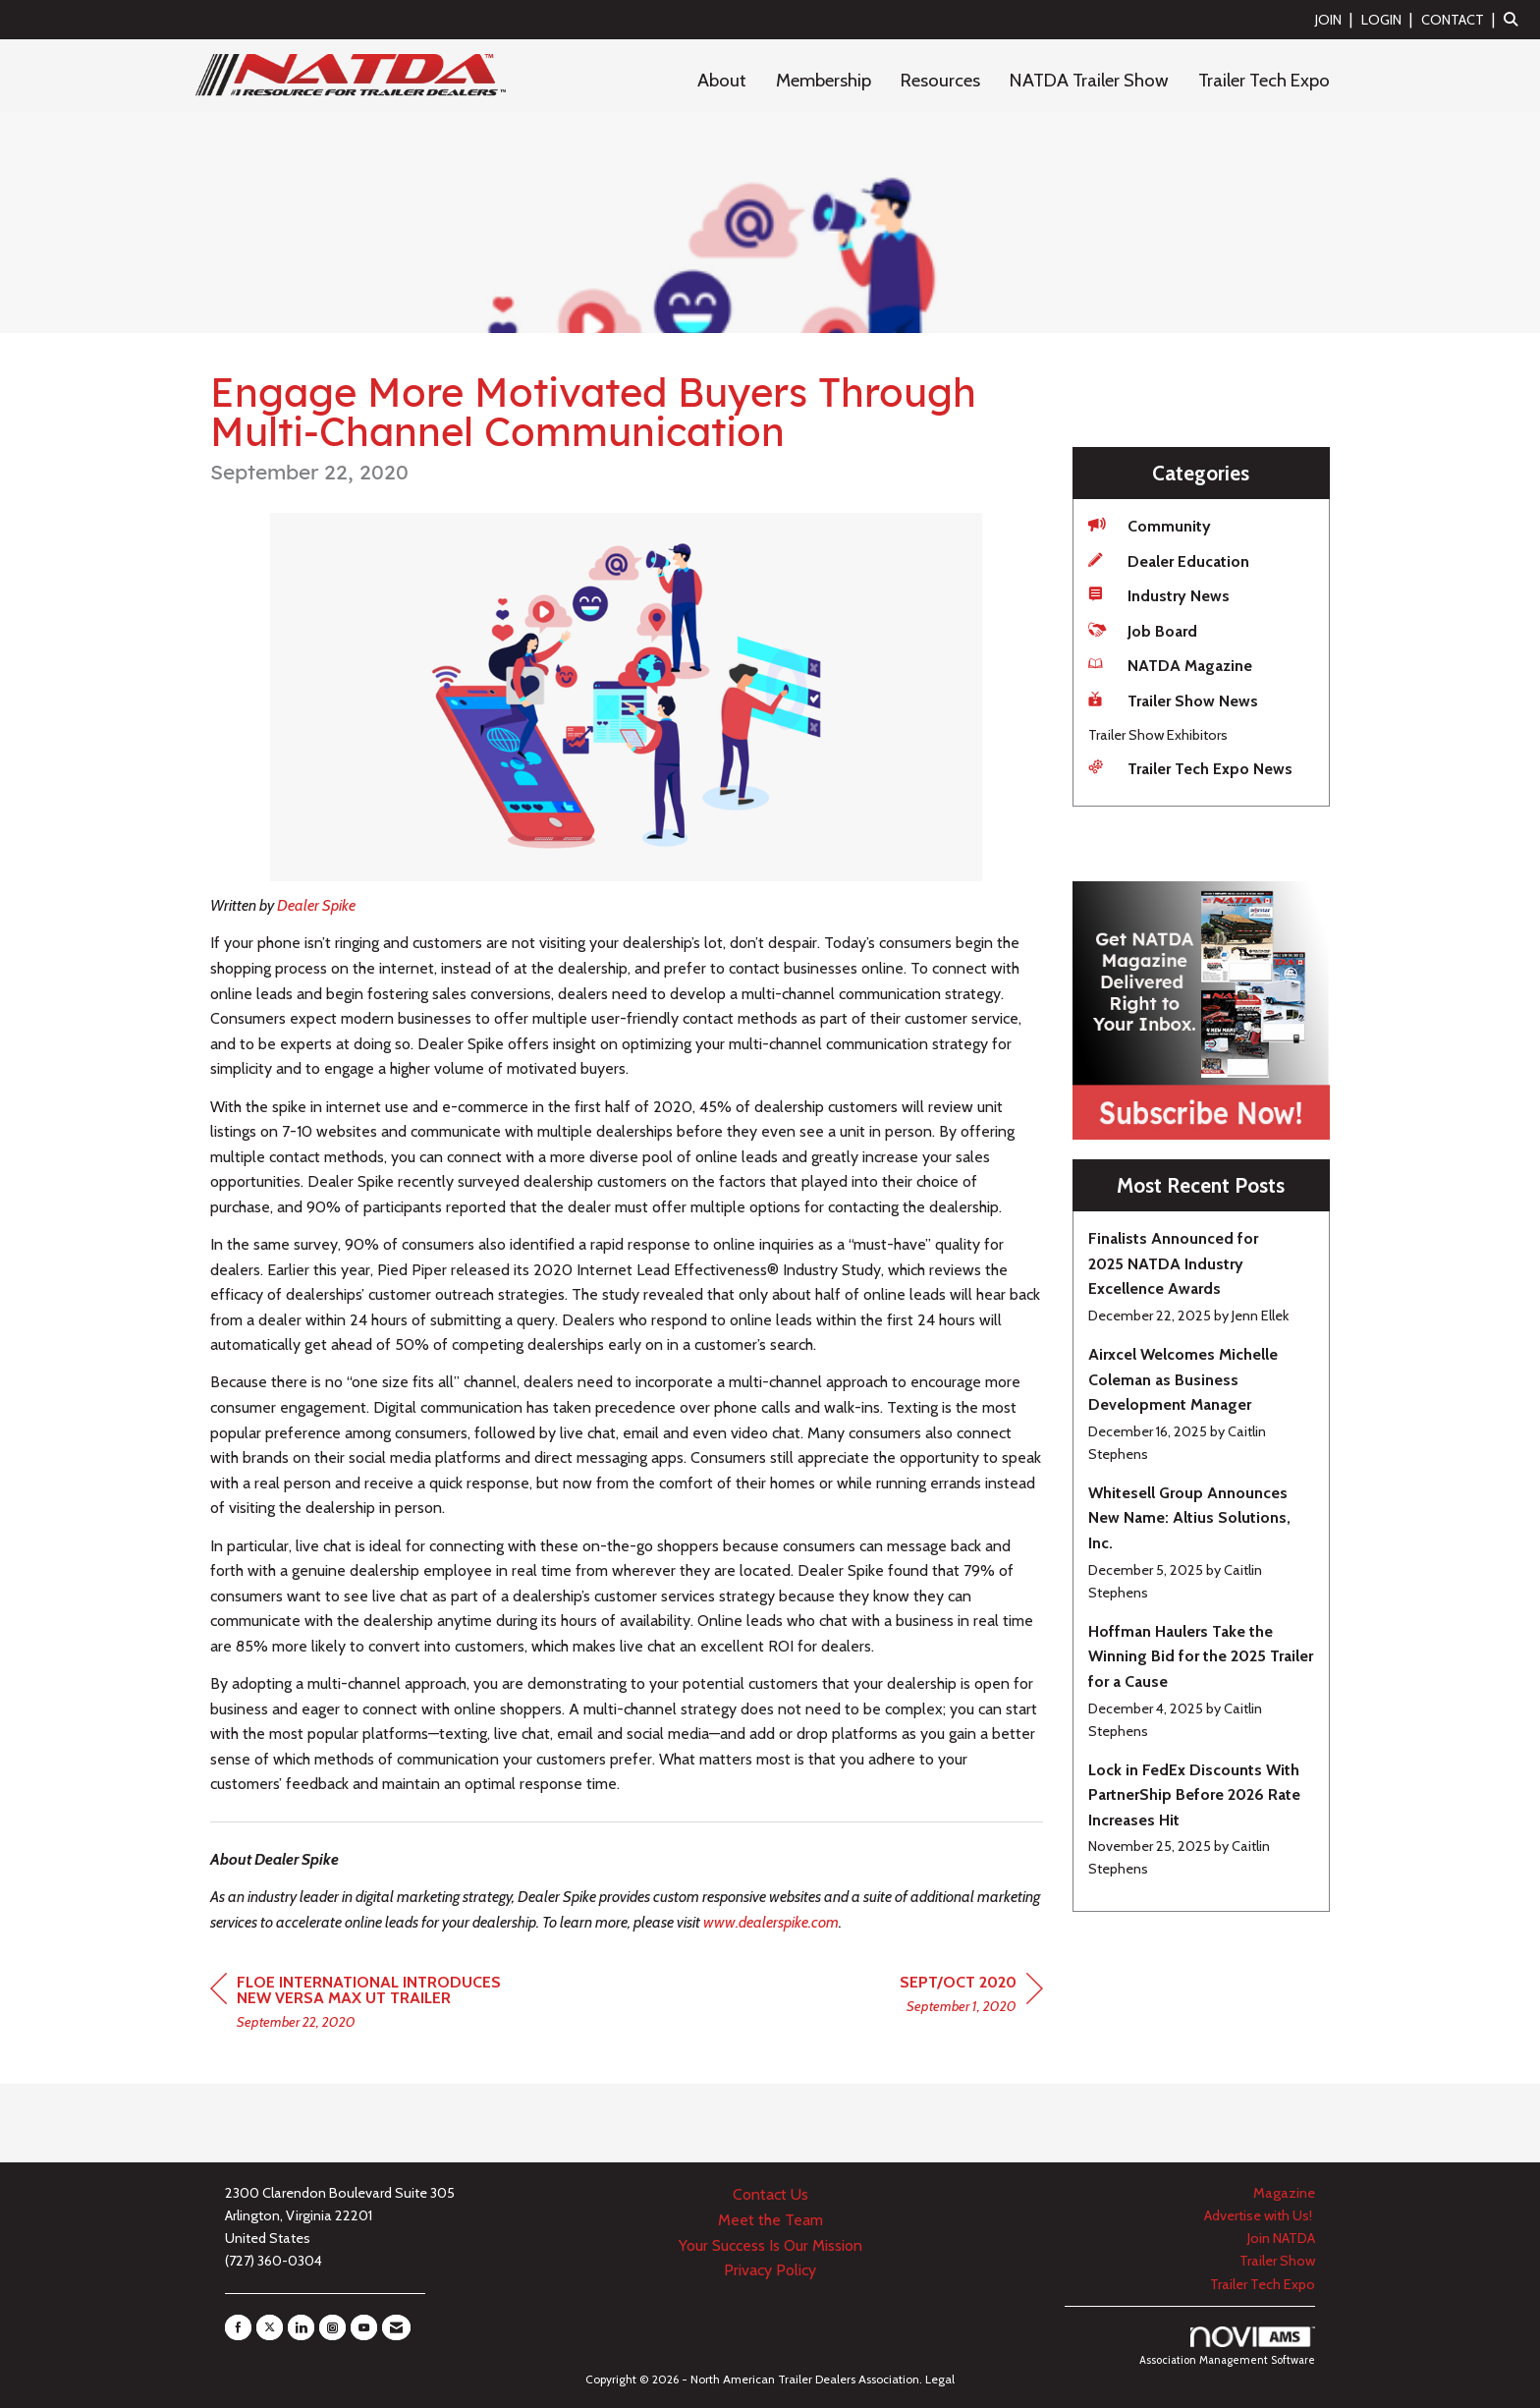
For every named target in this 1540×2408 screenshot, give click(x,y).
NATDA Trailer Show (1089, 80)
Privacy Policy (770, 2270)
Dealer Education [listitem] (1168, 560)
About (721, 80)
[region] (971, 1997)
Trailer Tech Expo (1264, 80)
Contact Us (770, 2194)
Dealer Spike (316, 905)
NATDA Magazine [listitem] (1170, 664)
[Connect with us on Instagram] (332, 2327)
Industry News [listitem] (1159, 595)
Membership (823, 80)
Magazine (1284, 2193)
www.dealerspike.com (771, 1922)
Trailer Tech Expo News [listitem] (1190, 767)
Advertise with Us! (1259, 2215)
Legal (940, 2379)
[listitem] (1336, 19)
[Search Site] (1514, 19)
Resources (940, 80)
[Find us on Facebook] (238, 2327)
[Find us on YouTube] (364, 2327)
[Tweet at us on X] (269, 2327)
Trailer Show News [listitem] (1173, 700)
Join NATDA (1281, 2238)
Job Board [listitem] (1142, 630)
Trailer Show (1277, 2260)
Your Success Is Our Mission (770, 2245)
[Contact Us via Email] (396, 2327)
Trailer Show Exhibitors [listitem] (1158, 735)
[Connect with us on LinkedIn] (301, 2327)
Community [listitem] (1149, 525)
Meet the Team (770, 2220)
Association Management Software (1227, 2347)
